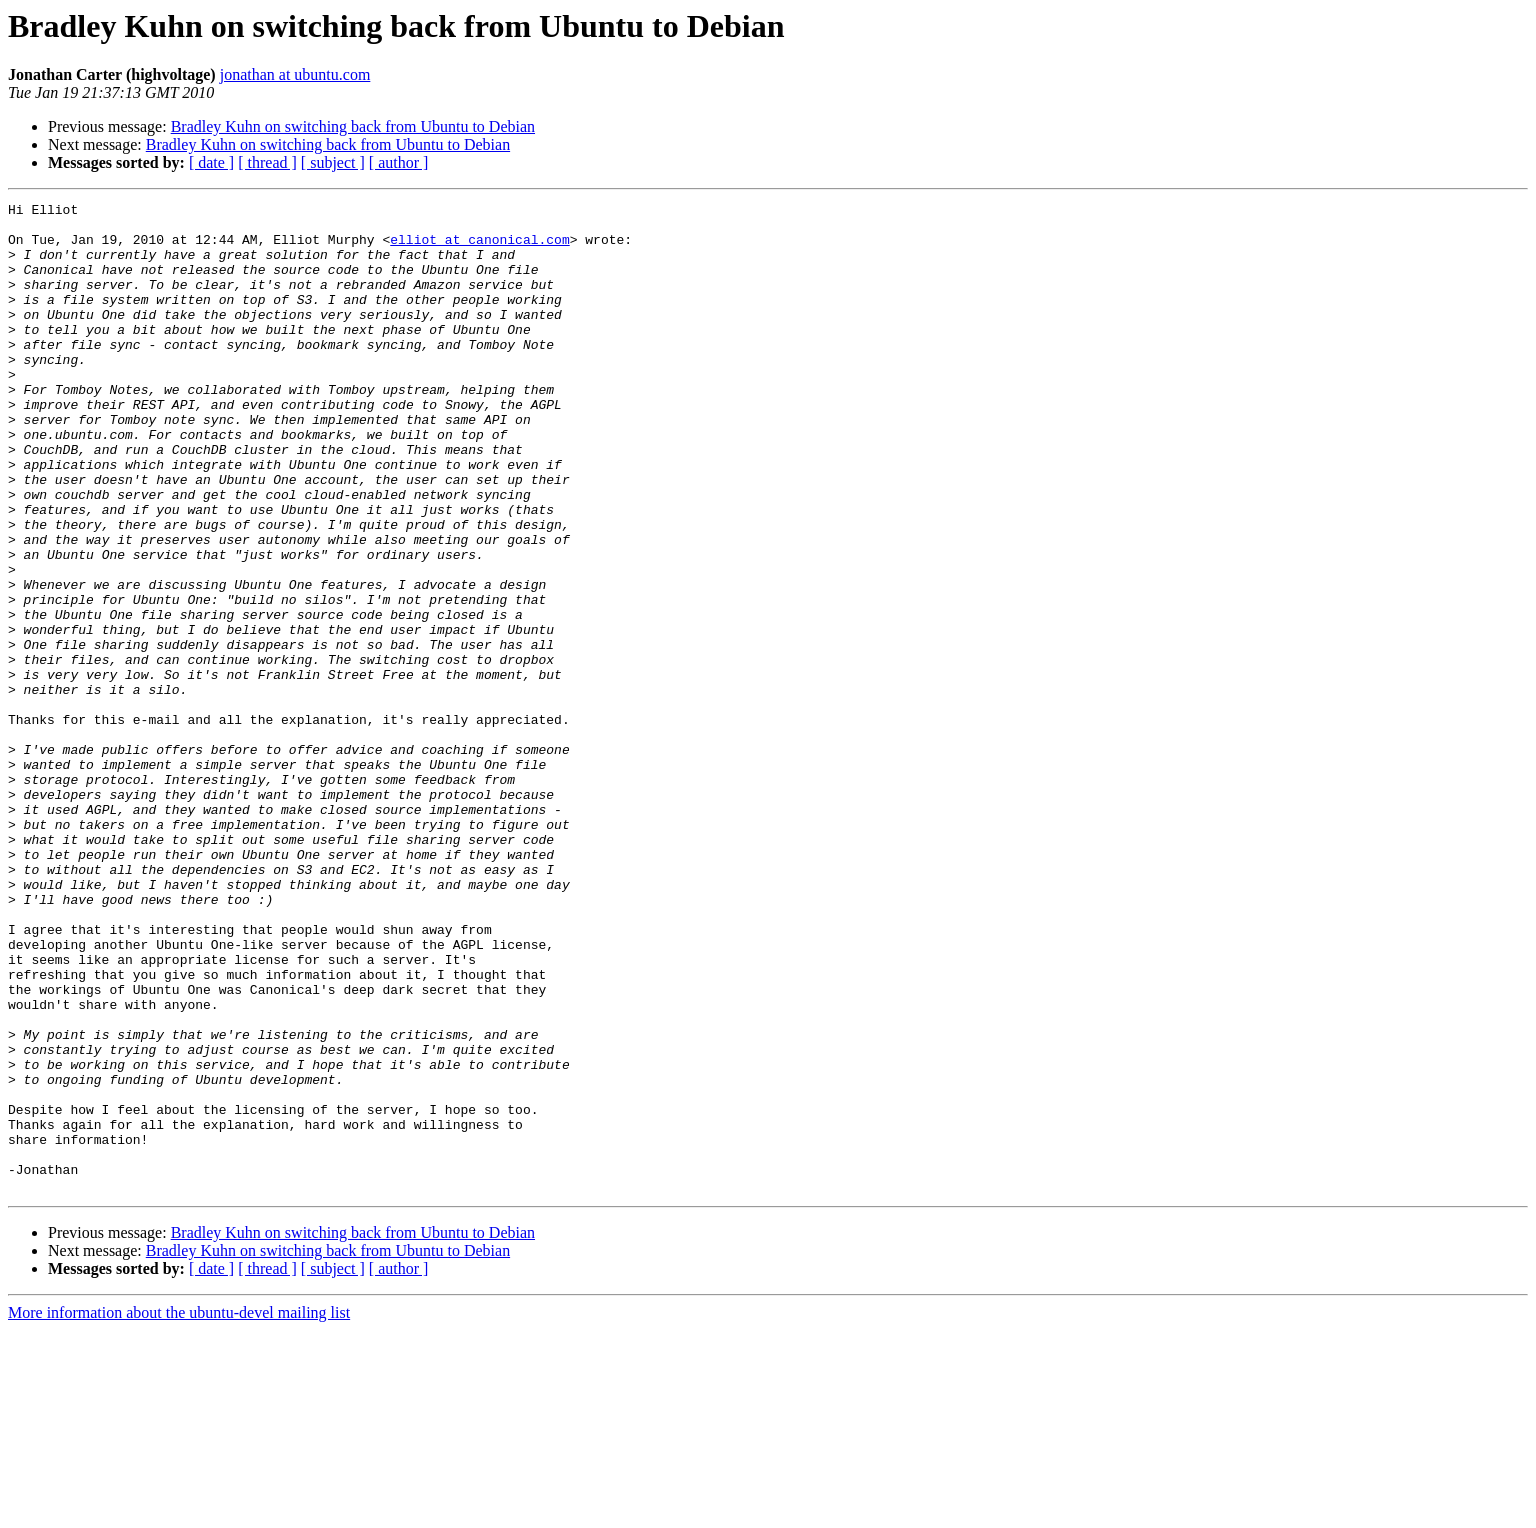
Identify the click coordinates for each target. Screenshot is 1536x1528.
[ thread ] (267, 162)
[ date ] (211, 162)
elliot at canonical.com (479, 248)
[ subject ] (333, 162)
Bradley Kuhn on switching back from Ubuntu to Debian (353, 126)
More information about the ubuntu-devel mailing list (179, 1510)
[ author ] (399, 162)
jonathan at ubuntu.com (295, 74)
